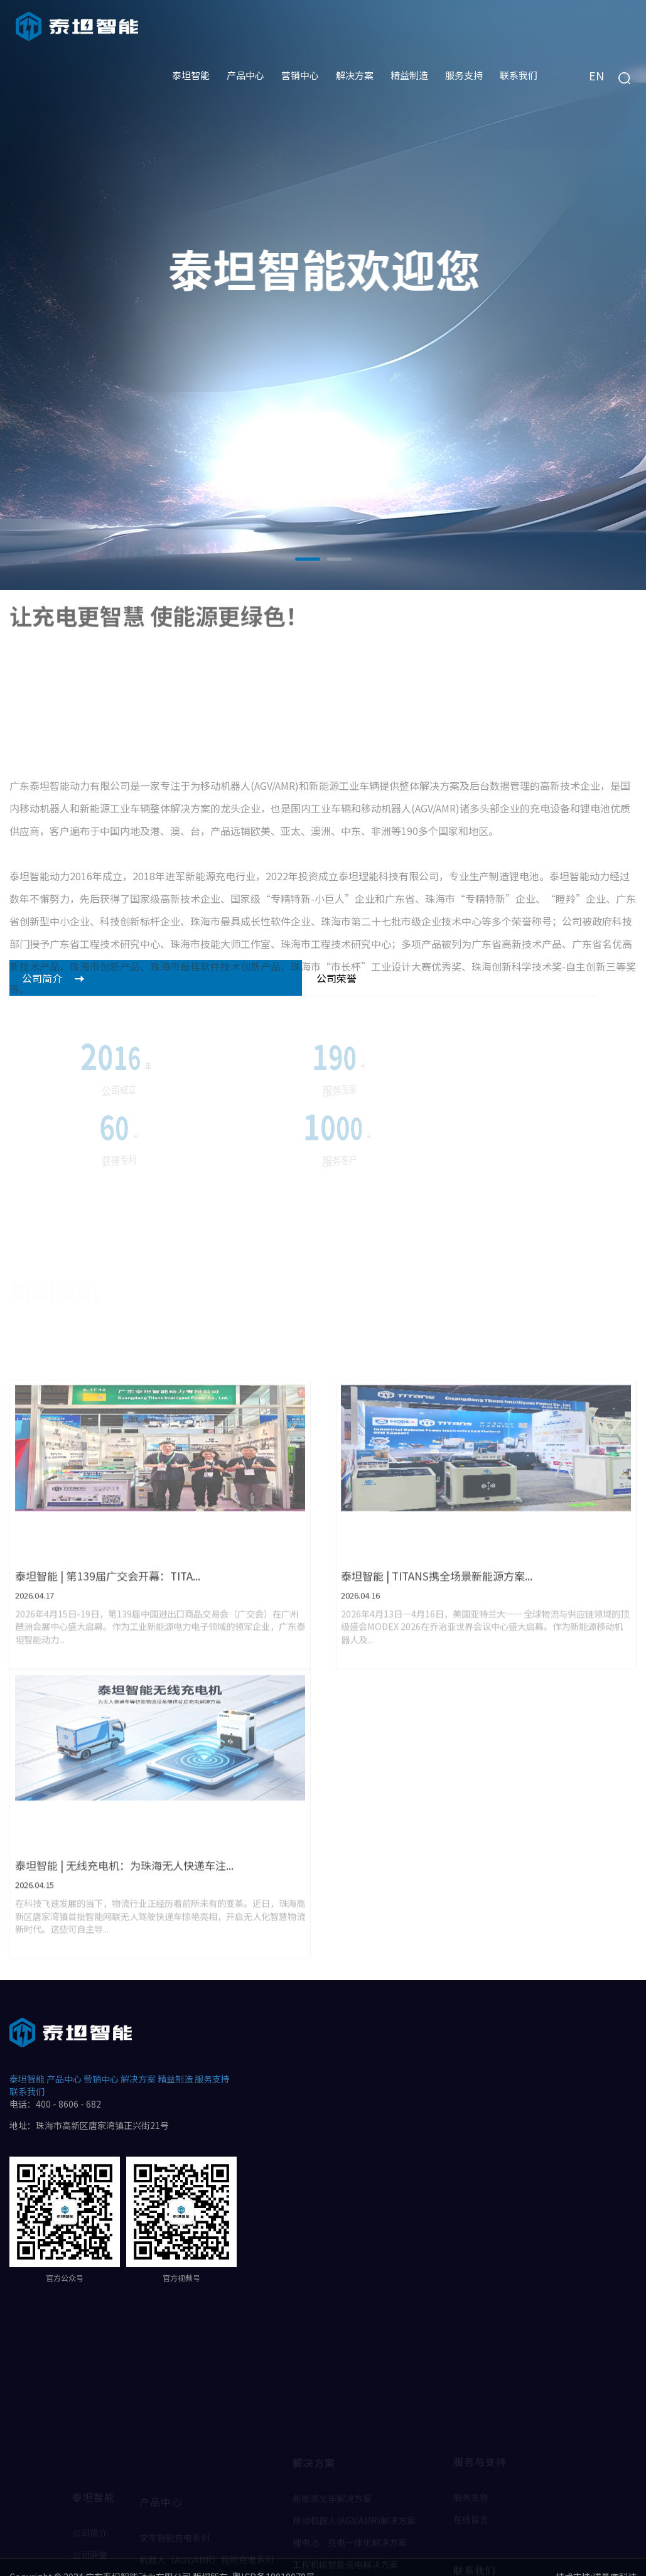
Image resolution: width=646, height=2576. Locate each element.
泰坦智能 (27, 2060)
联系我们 (27, 2072)
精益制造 (175, 2060)
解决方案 (138, 2060)
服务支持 (212, 2060)
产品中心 (64, 2060)
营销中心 (101, 2060)
